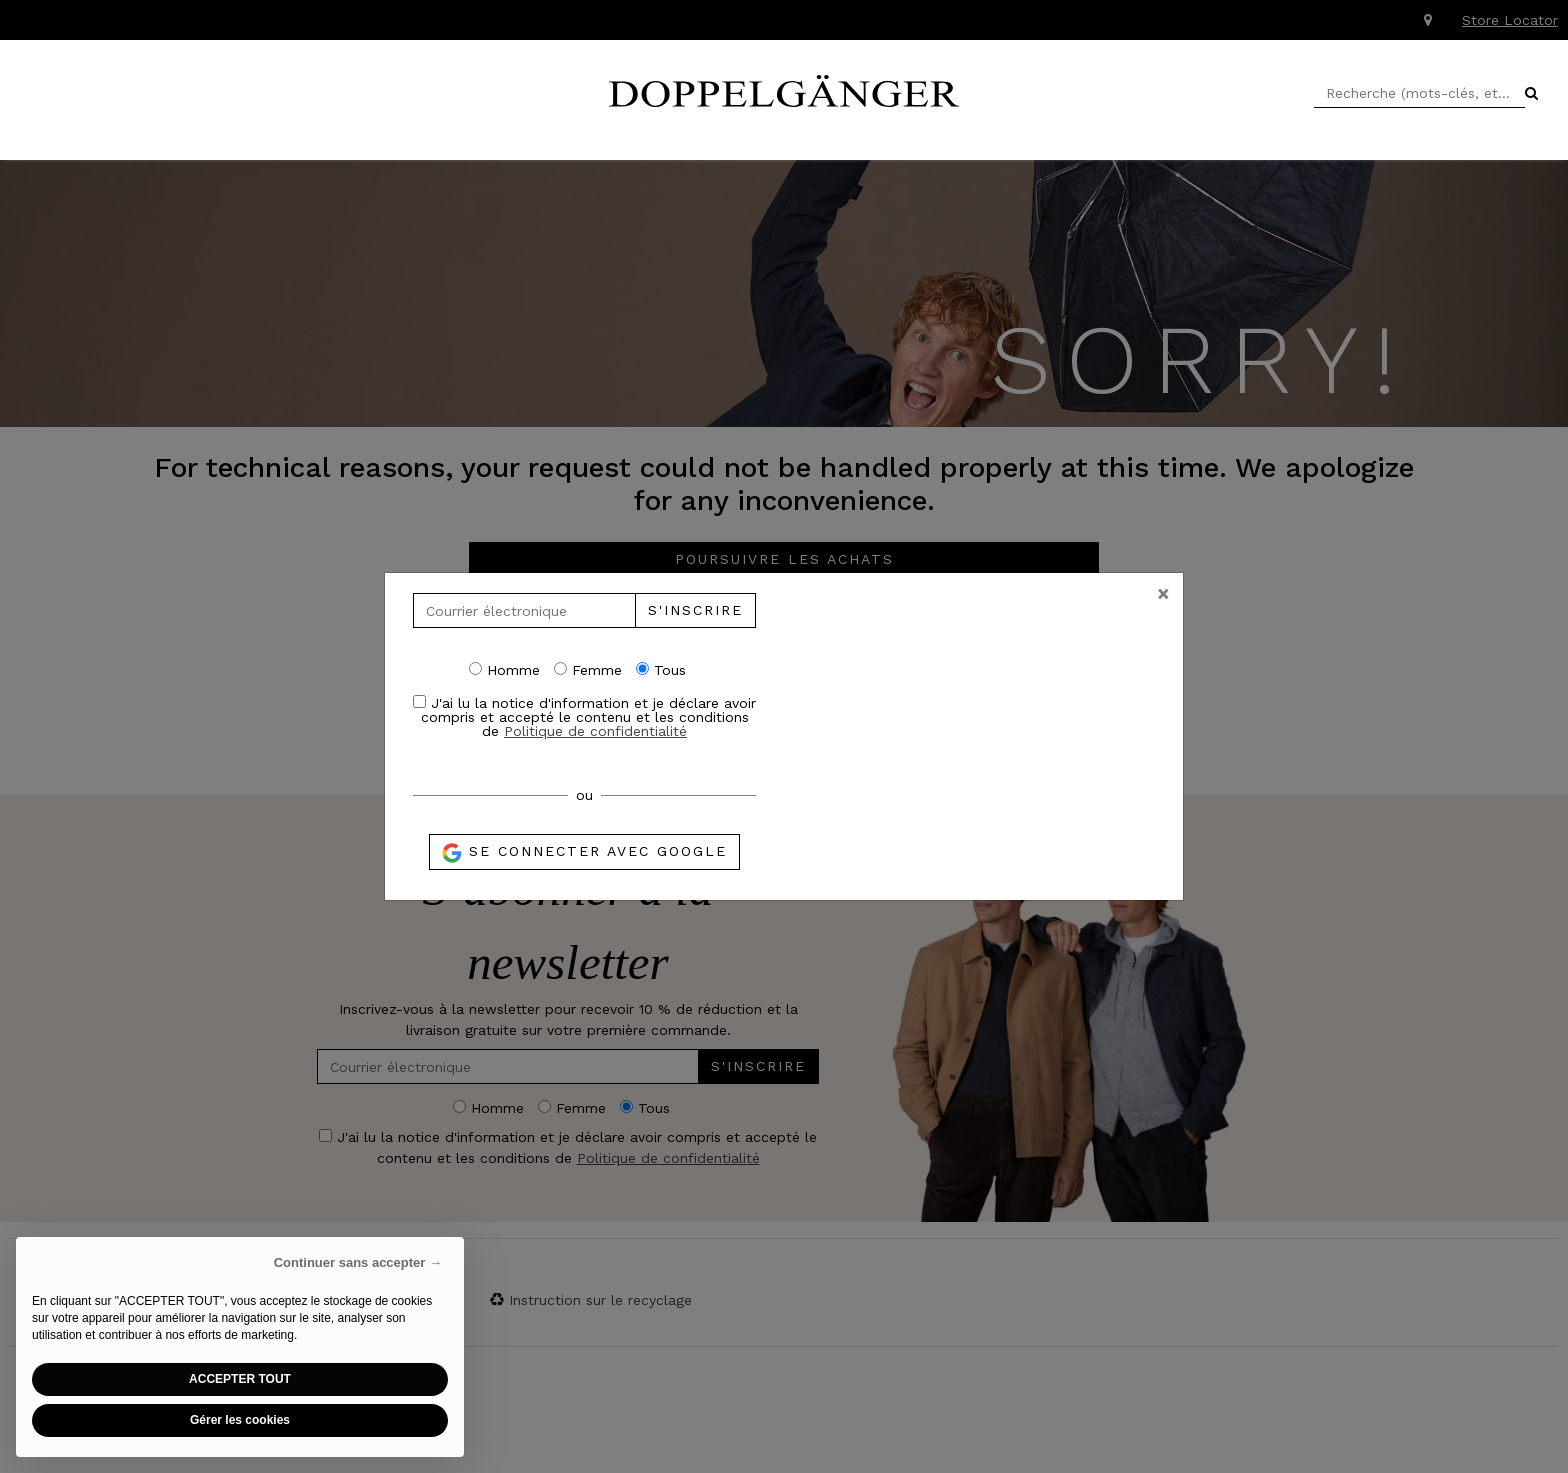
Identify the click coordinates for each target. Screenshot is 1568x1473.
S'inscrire (695, 610)
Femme (588, 669)
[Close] (1163, 593)
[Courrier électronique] (524, 610)
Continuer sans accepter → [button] (358, 1262)
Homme (504, 669)
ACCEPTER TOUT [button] (240, 1379)
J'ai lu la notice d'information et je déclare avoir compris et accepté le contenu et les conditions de (584, 716)
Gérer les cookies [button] (240, 1420)
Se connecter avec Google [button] (584, 853)
